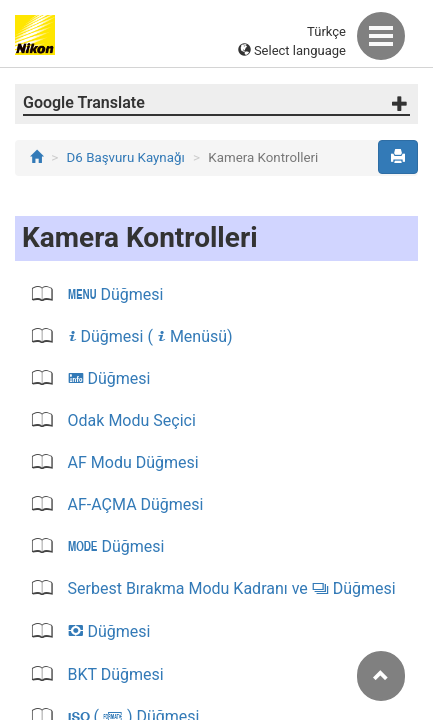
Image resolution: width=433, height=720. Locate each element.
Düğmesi (114, 294)
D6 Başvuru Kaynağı (126, 157)
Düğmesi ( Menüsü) (148, 336)
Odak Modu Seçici (130, 420)
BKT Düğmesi (114, 674)
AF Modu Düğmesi (131, 462)
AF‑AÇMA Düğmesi (134, 504)
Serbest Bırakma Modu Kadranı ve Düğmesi (230, 588)
